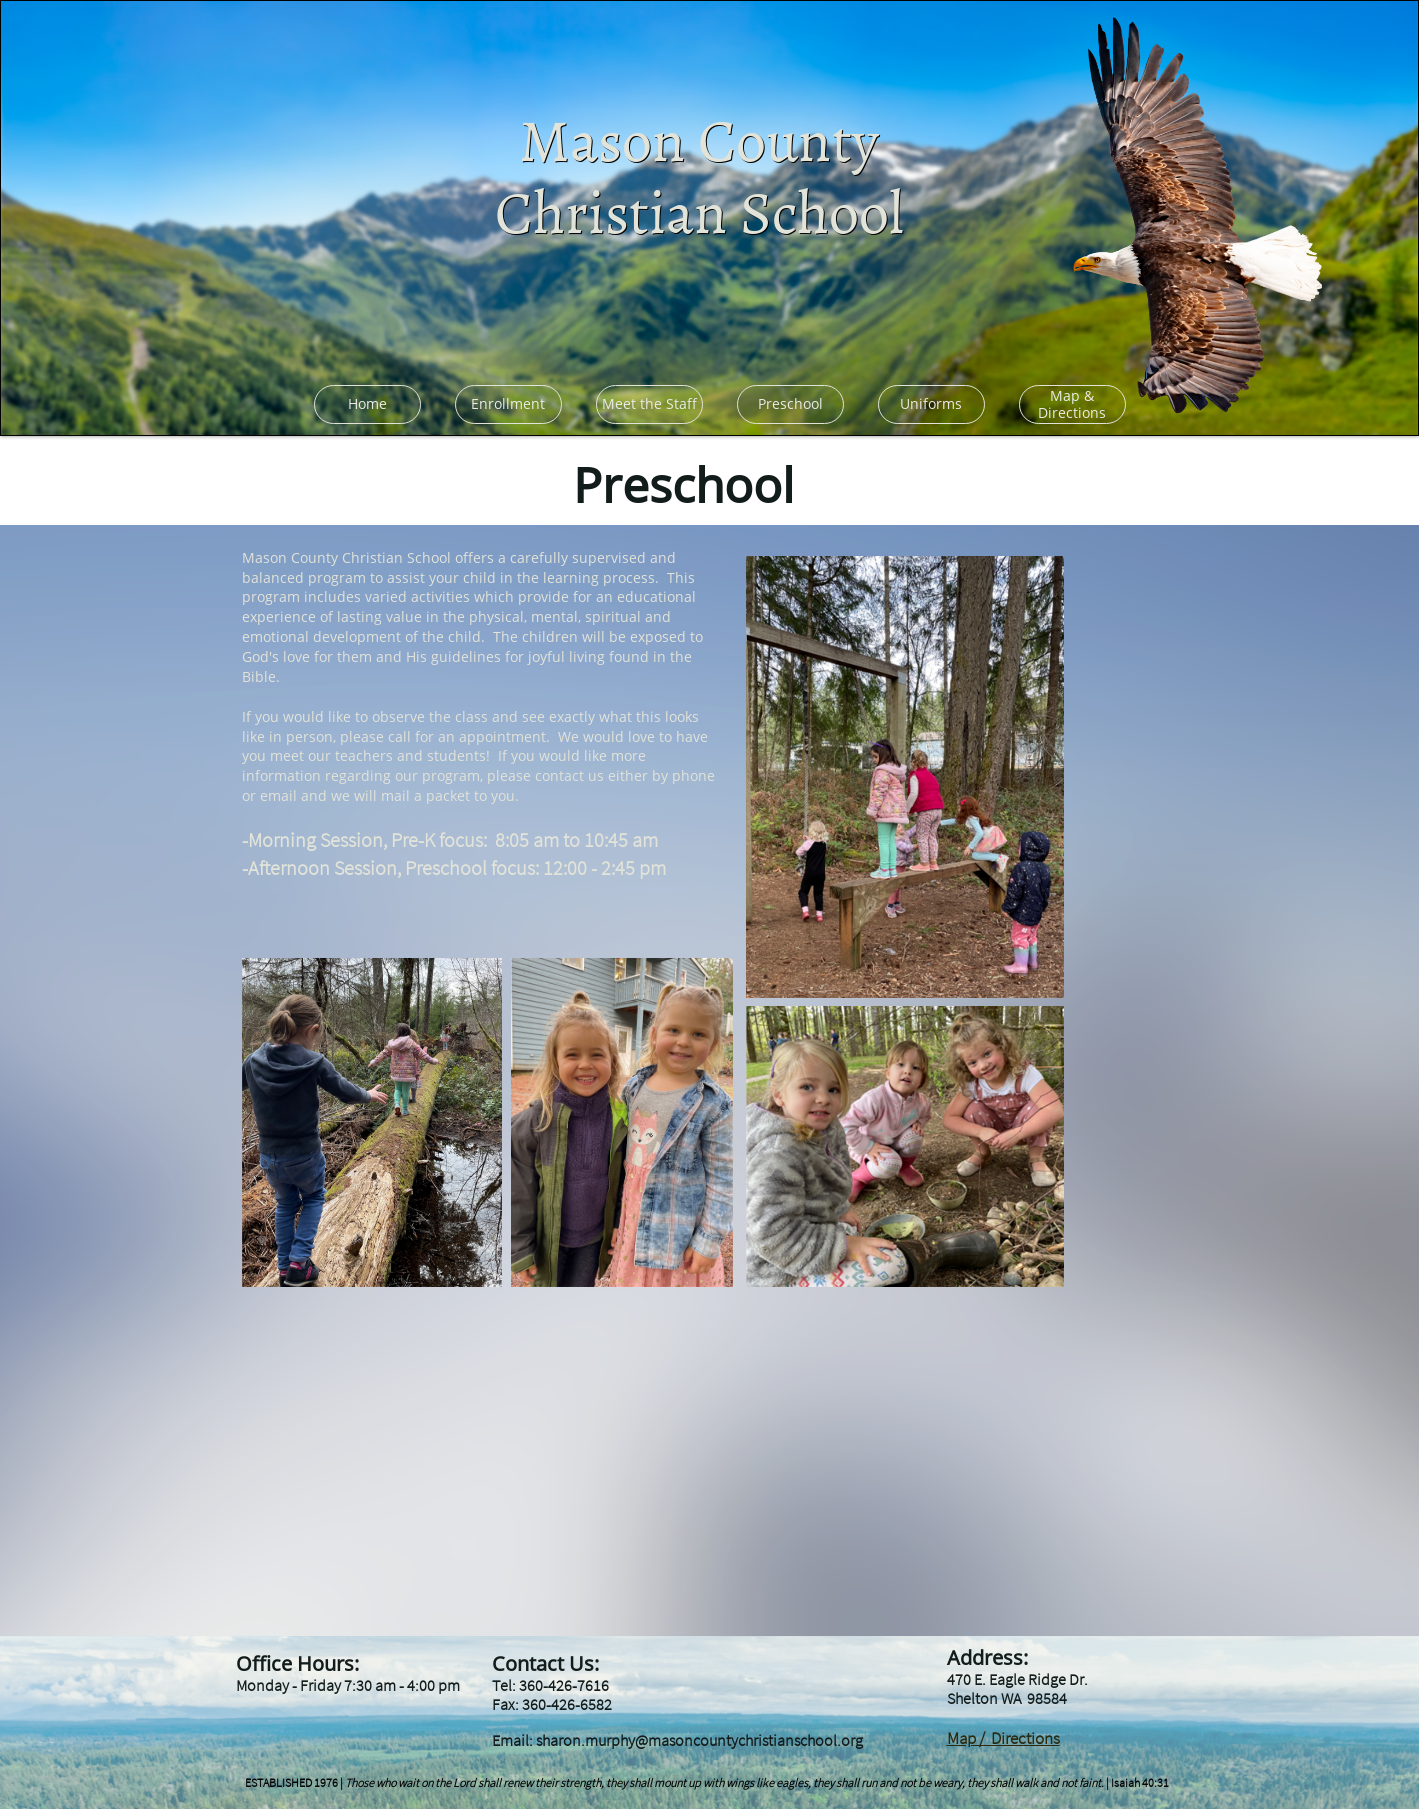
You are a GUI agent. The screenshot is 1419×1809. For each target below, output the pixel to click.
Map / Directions (1003, 1738)
